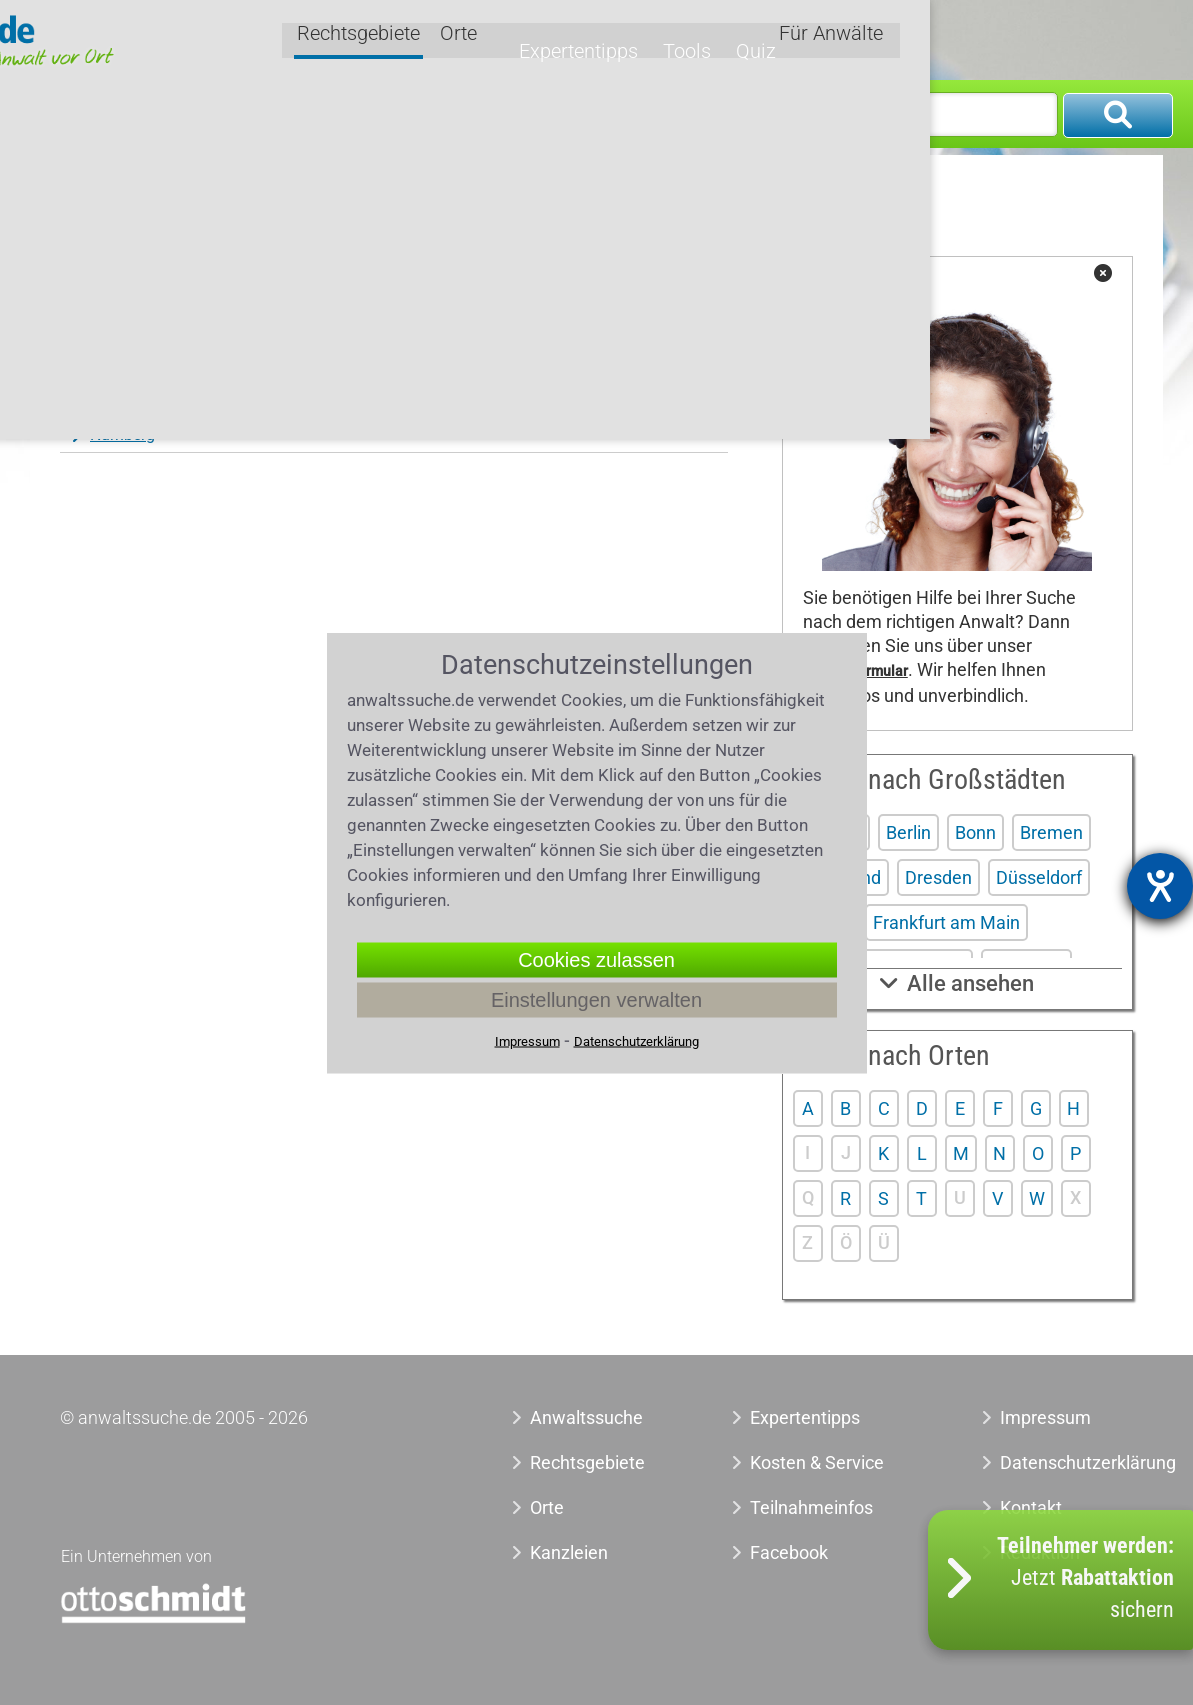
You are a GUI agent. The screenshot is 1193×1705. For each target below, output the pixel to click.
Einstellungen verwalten (596, 999)
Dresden (938, 877)
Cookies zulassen (596, 959)
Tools (937, 37)
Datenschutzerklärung (1056, 1462)
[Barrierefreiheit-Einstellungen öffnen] (1160, 886)
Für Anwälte (1094, 38)
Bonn (975, 832)
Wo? (601, 113)
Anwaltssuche (107, 189)
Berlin (908, 832)
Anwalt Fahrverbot (437, 189)
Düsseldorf (1039, 877)
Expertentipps (838, 37)
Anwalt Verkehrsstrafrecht (265, 189)
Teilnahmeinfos (811, 1507)
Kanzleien (569, 1552)
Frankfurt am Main (946, 922)
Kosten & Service (817, 1462)
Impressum (1045, 1417)
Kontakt (1031, 1507)
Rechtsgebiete (645, 38)
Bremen (1051, 832)
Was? (75, 113)
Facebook (789, 1552)
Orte (745, 38)
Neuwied (341, 370)
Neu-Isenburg (136, 370)
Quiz (1000, 37)
